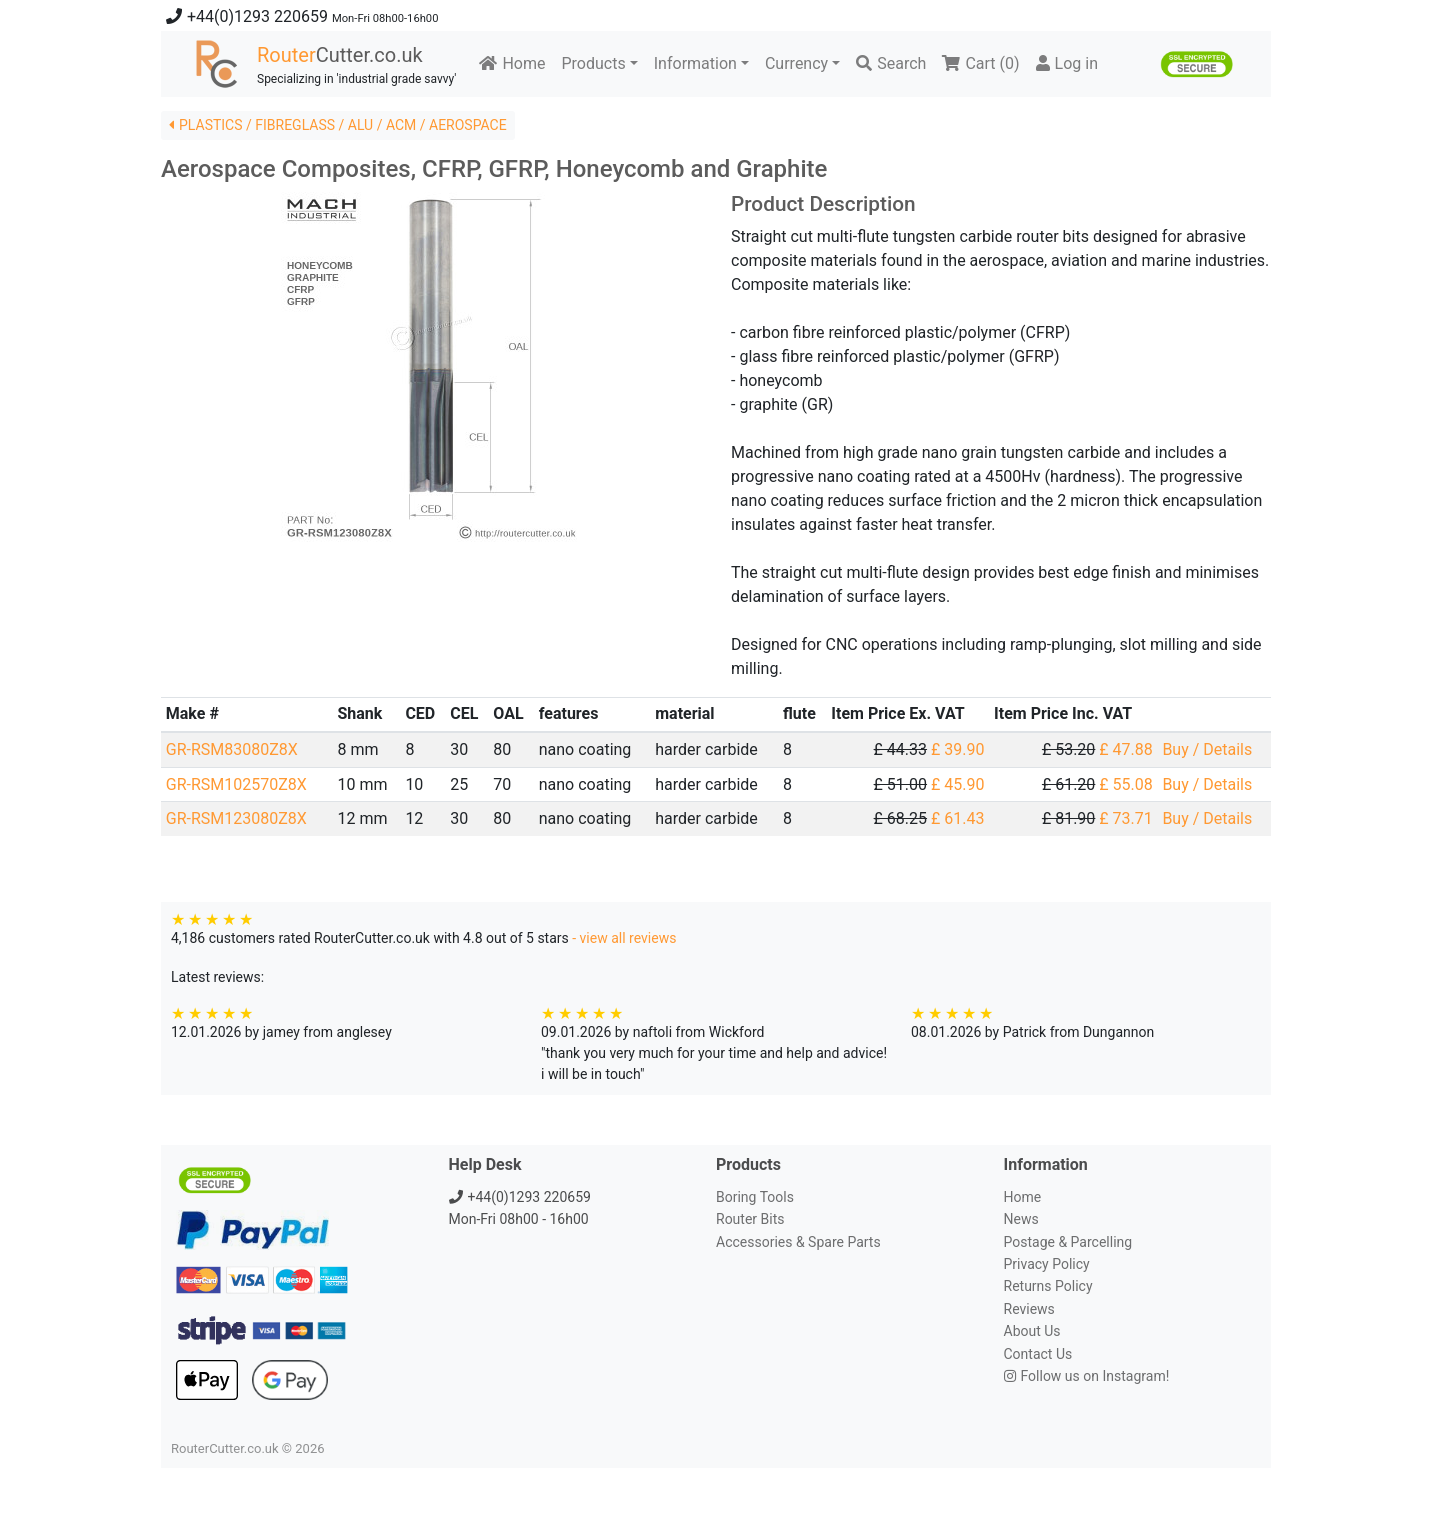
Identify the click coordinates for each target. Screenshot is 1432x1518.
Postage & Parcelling (1068, 1242)
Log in (1067, 63)
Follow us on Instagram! (1087, 1376)
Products (593, 63)
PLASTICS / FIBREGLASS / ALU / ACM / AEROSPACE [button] (338, 125)
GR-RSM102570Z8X (236, 784)
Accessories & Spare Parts (798, 1242)
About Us (1032, 1331)
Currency (796, 63)
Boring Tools (755, 1197)
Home (512, 63)
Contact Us (1038, 1354)
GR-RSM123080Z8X (236, 818)
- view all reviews (624, 938)
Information (695, 63)
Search (891, 63)
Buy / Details (1207, 749)
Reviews (1029, 1309)
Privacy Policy (1047, 1264)
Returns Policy (1048, 1286)
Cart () (980, 63)
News (1021, 1219)
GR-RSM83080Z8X (232, 749)
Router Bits (750, 1219)
